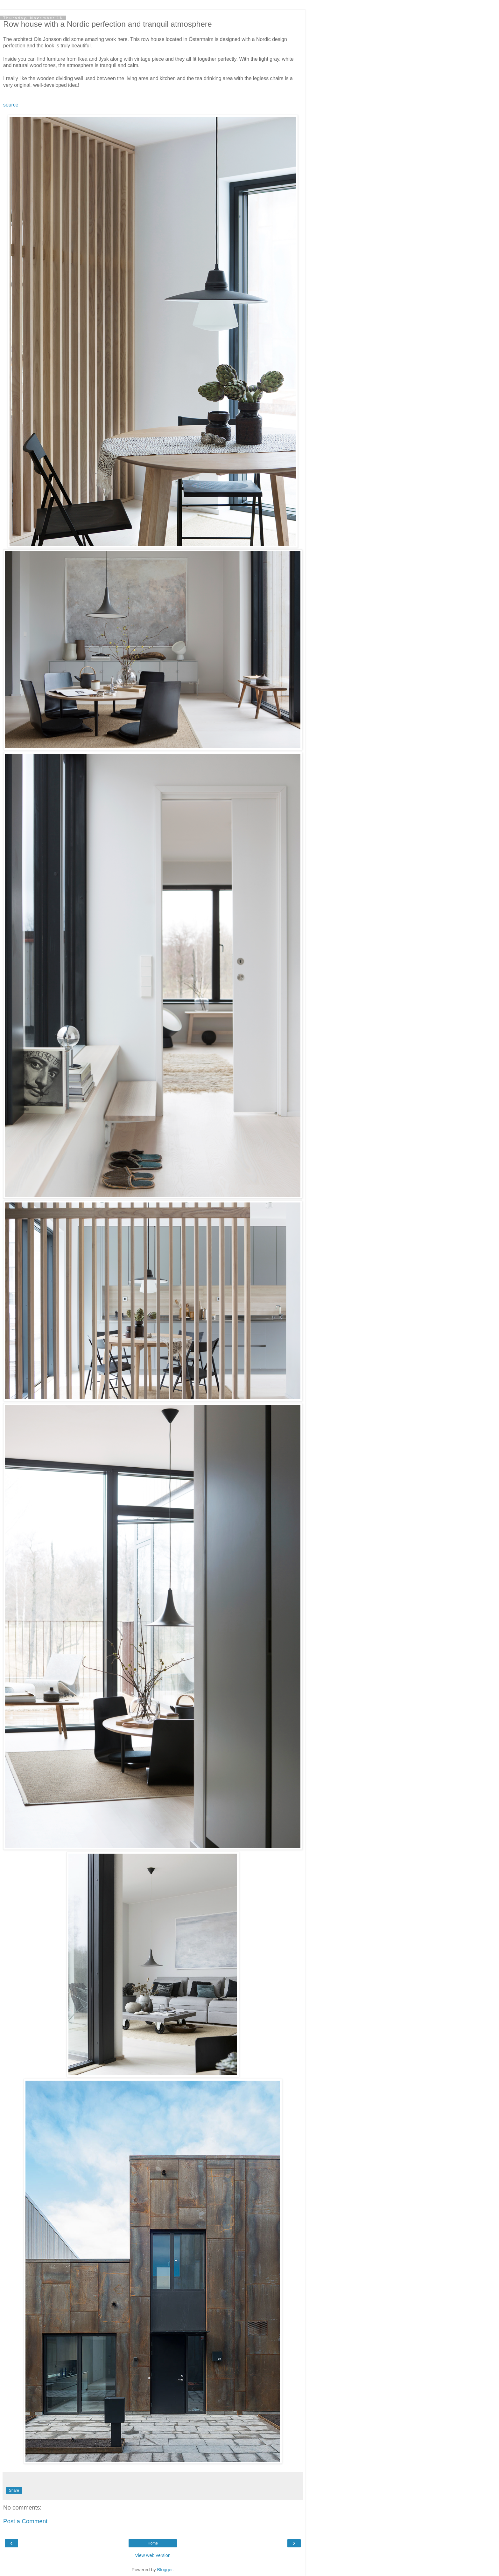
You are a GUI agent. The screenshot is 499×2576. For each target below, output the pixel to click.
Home (153, 2543)
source (10, 104)
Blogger (165, 2569)
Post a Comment (25, 2521)
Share (14, 2490)
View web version (153, 2555)
